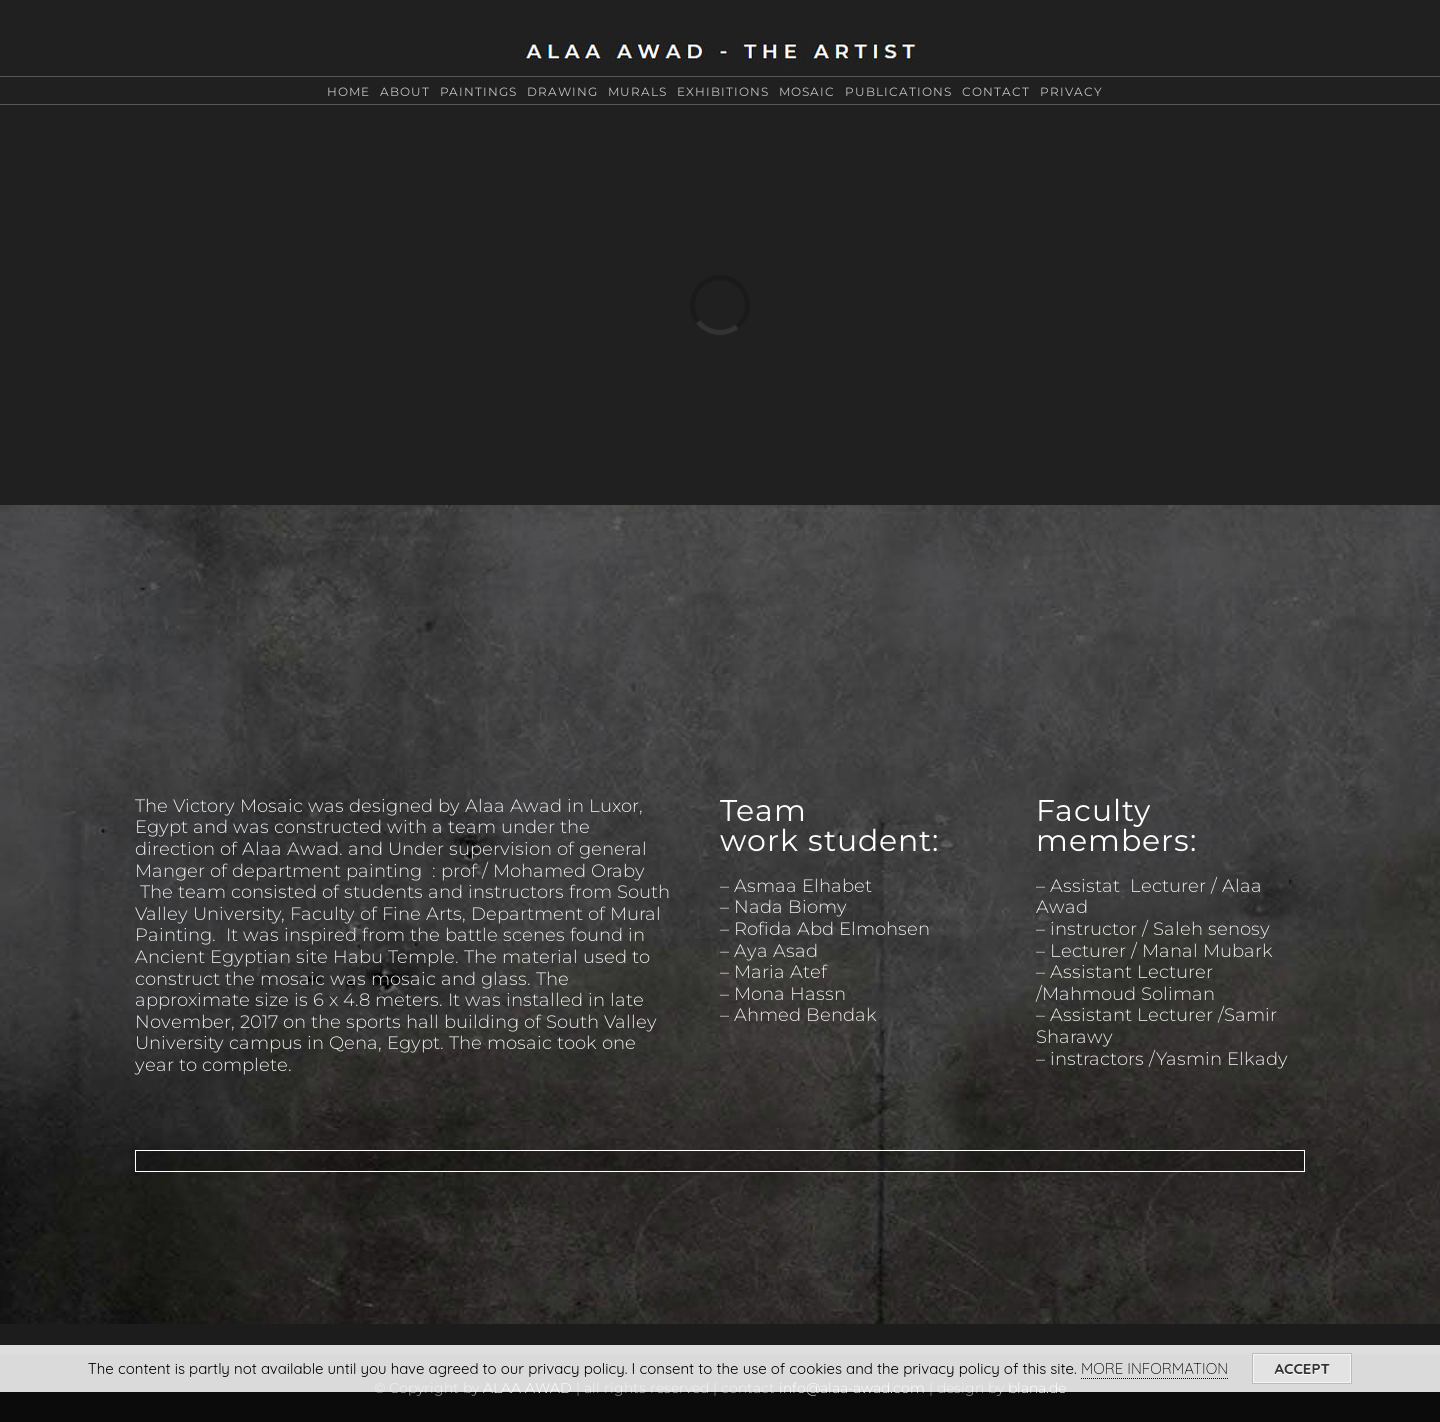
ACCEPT (1302, 1368)
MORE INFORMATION (1154, 1368)
